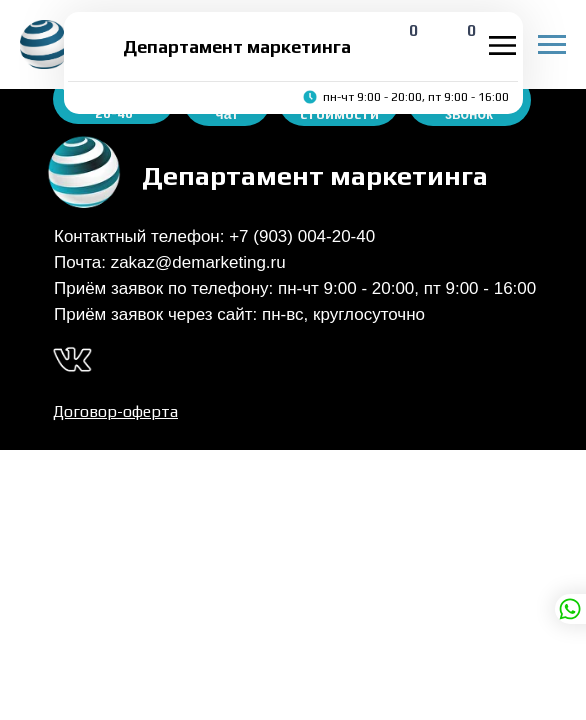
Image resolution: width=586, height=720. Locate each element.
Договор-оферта (115, 411)
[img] (94, 46)
